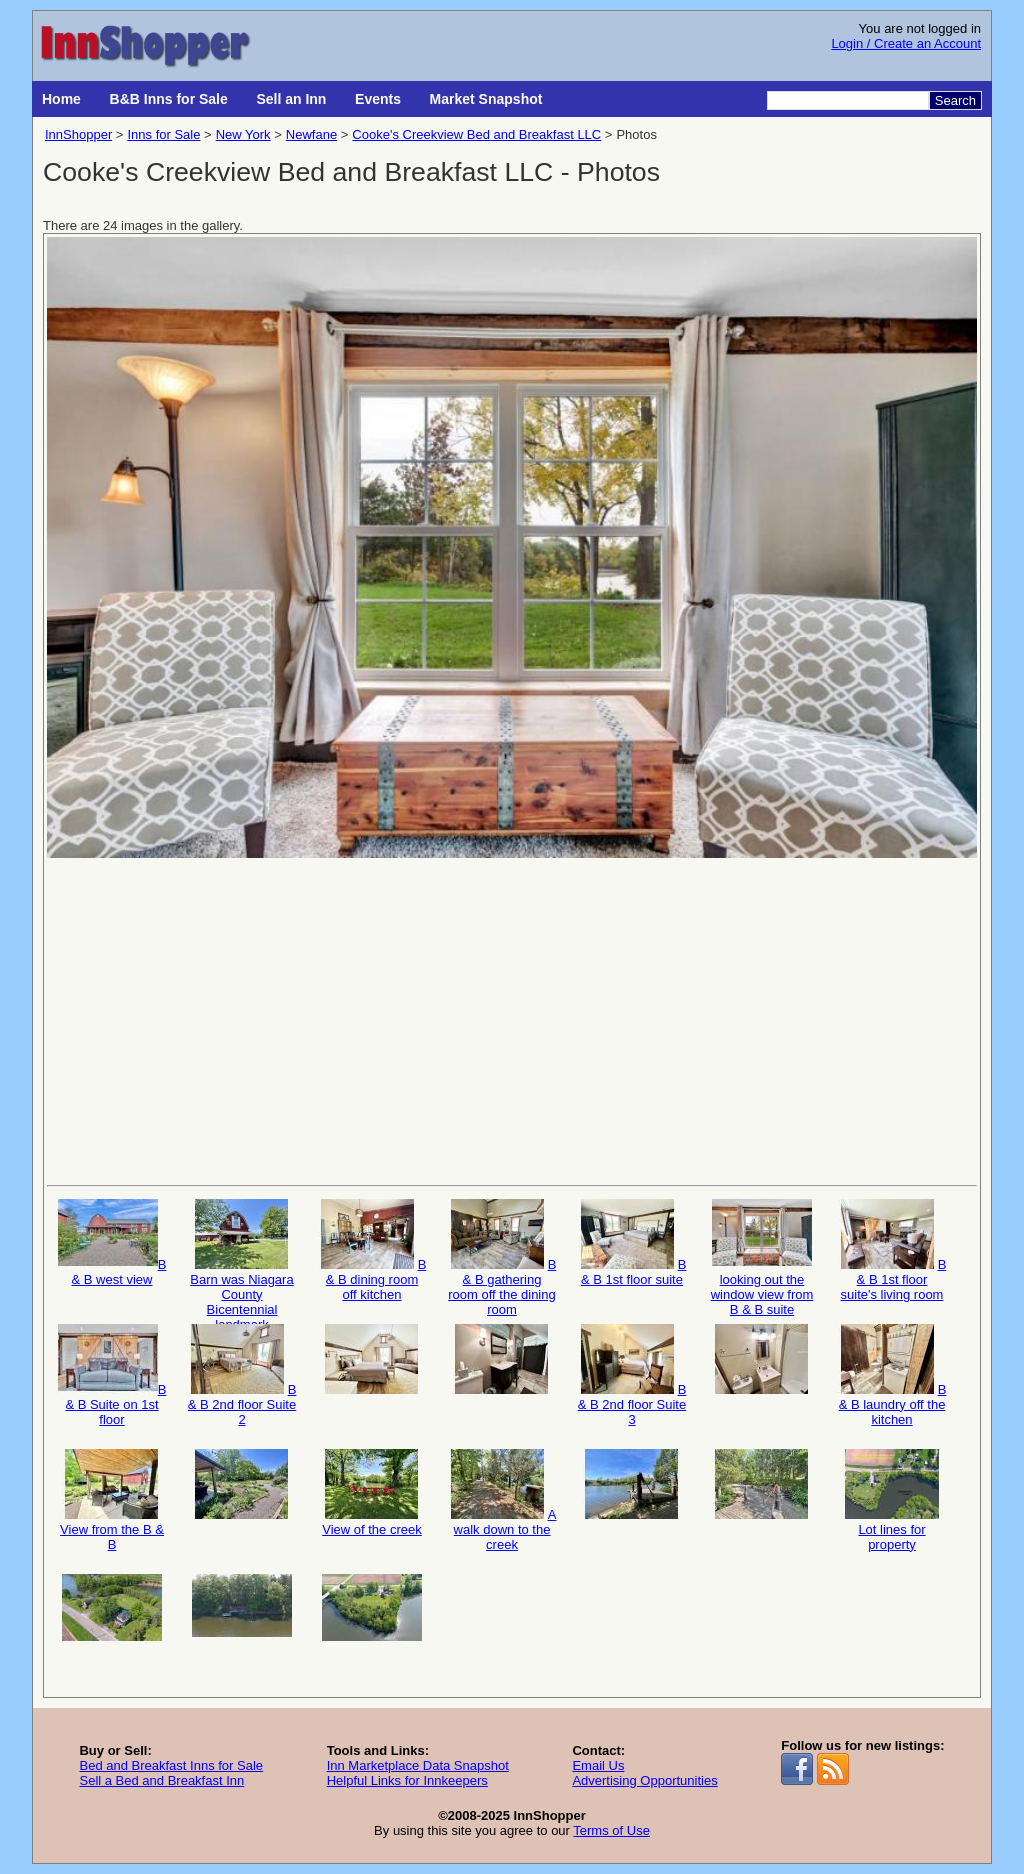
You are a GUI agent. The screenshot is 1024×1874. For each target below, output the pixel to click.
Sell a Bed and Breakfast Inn (161, 1780)
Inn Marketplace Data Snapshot (418, 1765)
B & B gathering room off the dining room (502, 1256)
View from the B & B (112, 1500)
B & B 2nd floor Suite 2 (242, 1375)
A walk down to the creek (502, 1500)
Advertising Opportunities (644, 1780)
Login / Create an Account (906, 43)
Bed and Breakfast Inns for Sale (171, 1765)
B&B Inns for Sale (169, 99)
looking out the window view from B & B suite (762, 1256)
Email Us (598, 1765)
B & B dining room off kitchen (372, 1250)
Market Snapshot (486, 99)
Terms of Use (611, 1830)
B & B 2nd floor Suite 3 (632, 1375)
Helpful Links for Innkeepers (407, 1780)
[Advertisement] (512, 1020)
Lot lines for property (892, 1500)
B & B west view (112, 1243)
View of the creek (372, 1493)
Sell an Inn (291, 99)
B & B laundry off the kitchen (892, 1375)
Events (378, 99)
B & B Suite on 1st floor (112, 1375)
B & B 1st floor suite (632, 1243)
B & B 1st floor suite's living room (892, 1250)
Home (61, 99)
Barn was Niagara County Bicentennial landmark (241, 1256)
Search (955, 100)
